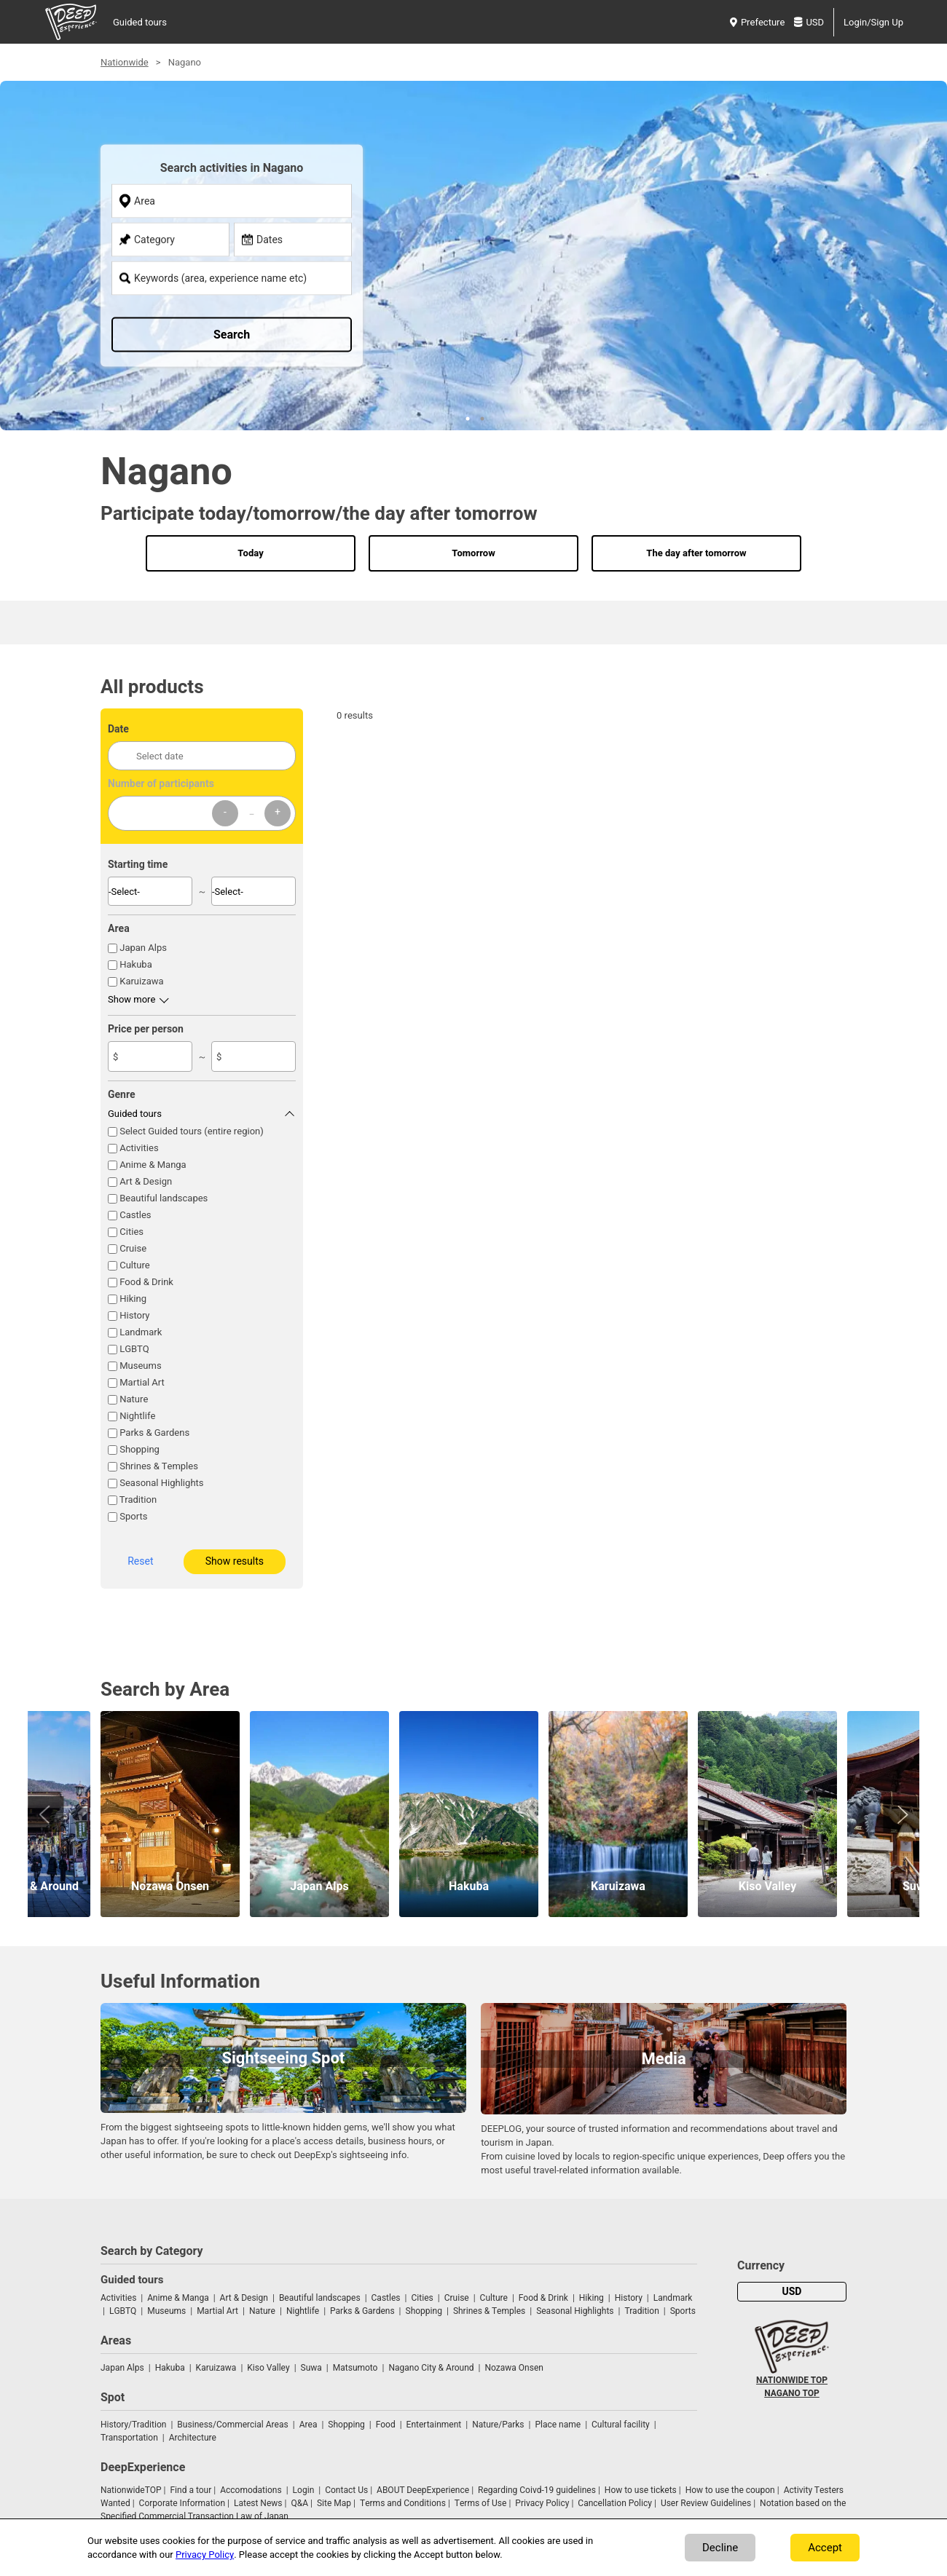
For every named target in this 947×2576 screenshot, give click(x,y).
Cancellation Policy (615, 2503)
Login (304, 2490)
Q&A (299, 2503)
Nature (133, 1399)
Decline (720, 2548)
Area (308, 2424)
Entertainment (434, 2424)
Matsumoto (355, 2367)
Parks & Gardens (154, 1432)
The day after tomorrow (696, 553)
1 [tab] (466, 417)
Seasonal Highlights (161, 1483)
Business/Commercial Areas (232, 2424)
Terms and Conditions (403, 2503)
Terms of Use (481, 2503)
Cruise (132, 1248)
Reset (140, 1561)
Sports (133, 1516)
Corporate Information (182, 2503)
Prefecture (757, 22)
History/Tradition (133, 2424)
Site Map (334, 2503)
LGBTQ (134, 1349)
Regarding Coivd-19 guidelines (537, 2490)
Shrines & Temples (158, 1466)
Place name (559, 2424)
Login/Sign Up (873, 22)
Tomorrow (473, 553)
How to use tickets (641, 2490)
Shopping (139, 1449)
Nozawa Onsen (514, 2367)
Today (250, 553)
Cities (131, 1231)
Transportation (129, 2437)
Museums (140, 1365)
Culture (134, 1265)
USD (809, 22)
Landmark (140, 1332)
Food (386, 2424)
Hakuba (135, 964)
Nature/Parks (498, 2424)
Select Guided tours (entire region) (191, 1131)
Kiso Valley (268, 2367)
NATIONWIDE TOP (792, 2380)
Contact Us (346, 2490)
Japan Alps (143, 948)
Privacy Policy (542, 2503)
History (134, 1315)
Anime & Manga (152, 1165)
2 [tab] (481, 417)
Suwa (311, 2367)
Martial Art (142, 1382)
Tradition (138, 1499)
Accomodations (251, 2490)
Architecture (192, 2437)
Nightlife (137, 1416)
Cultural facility (621, 2424)
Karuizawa (141, 981)
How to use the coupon (730, 2490)
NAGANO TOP (792, 2393)
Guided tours (140, 22)
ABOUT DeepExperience (423, 2490)
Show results (234, 1561)
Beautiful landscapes (163, 1198)
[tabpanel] (473, 270)
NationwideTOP (131, 2490)
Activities (138, 1148)
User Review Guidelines (706, 2503)
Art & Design (145, 1181)
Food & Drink (146, 1282)
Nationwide (125, 62)
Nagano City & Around (431, 2367)
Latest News (258, 2503)
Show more (131, 999)
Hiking (132, 1298)
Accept (825, 2548)
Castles (135, 1215)
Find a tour (190, 2490)
